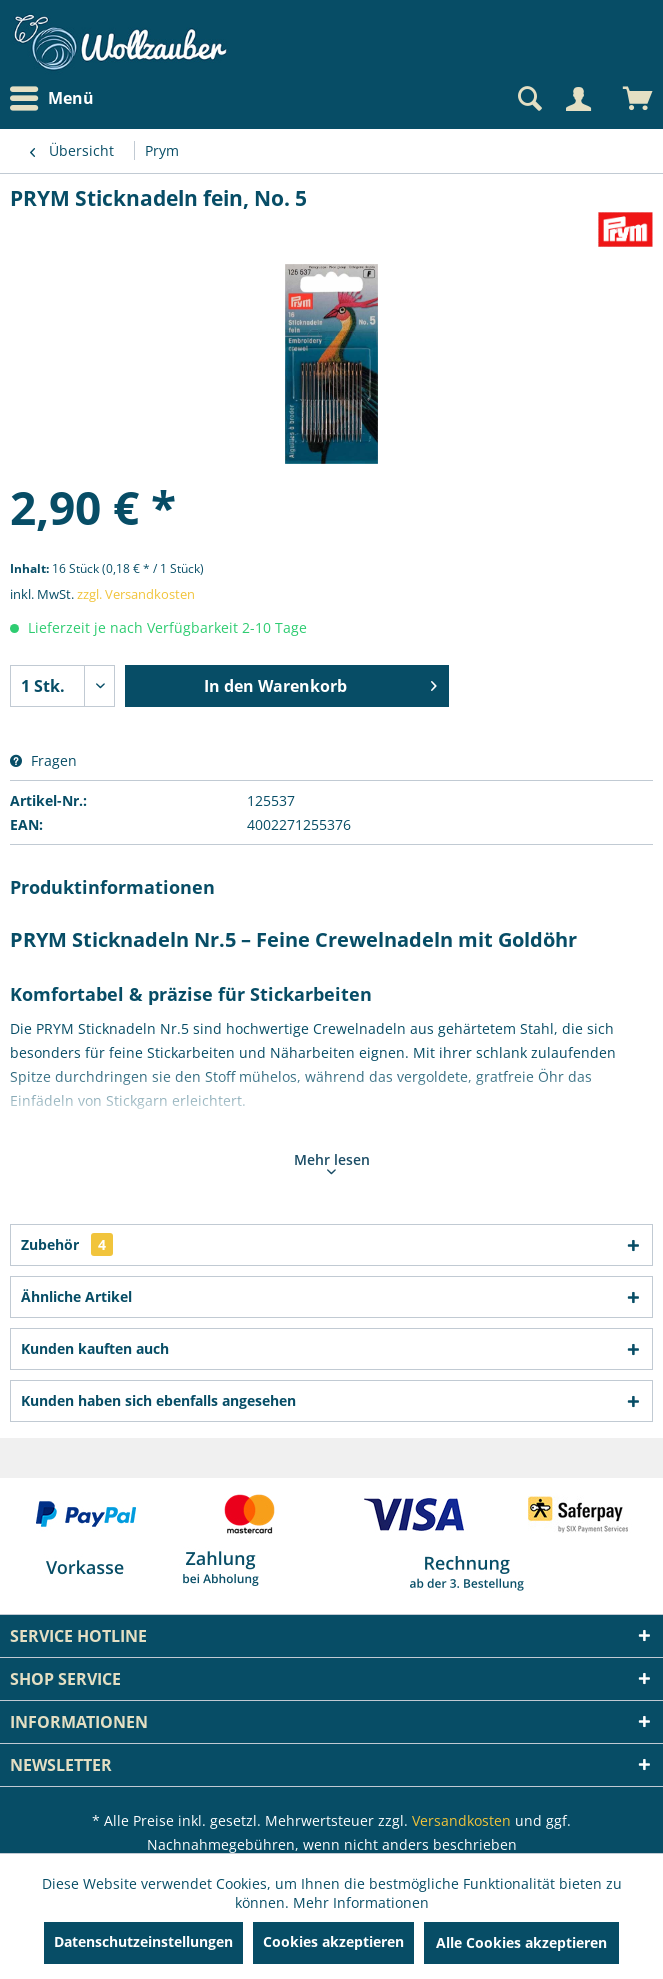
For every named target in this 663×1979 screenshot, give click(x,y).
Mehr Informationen (361, 1902)
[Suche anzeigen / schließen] (528, 99)
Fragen (43, 760)
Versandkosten (461, 1820)
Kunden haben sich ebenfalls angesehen (158, 1400)
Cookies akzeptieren (333, 1941)
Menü (52, 99)
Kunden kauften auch (95, 1348)
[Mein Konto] (578, 99)
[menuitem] (57, 98)
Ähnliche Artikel (76, 1296)
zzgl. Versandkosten (136, 594)
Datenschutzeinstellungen (143, 1941)
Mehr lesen (332, 1162)
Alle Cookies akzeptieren (521, 1942)
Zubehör (67, 1244)
